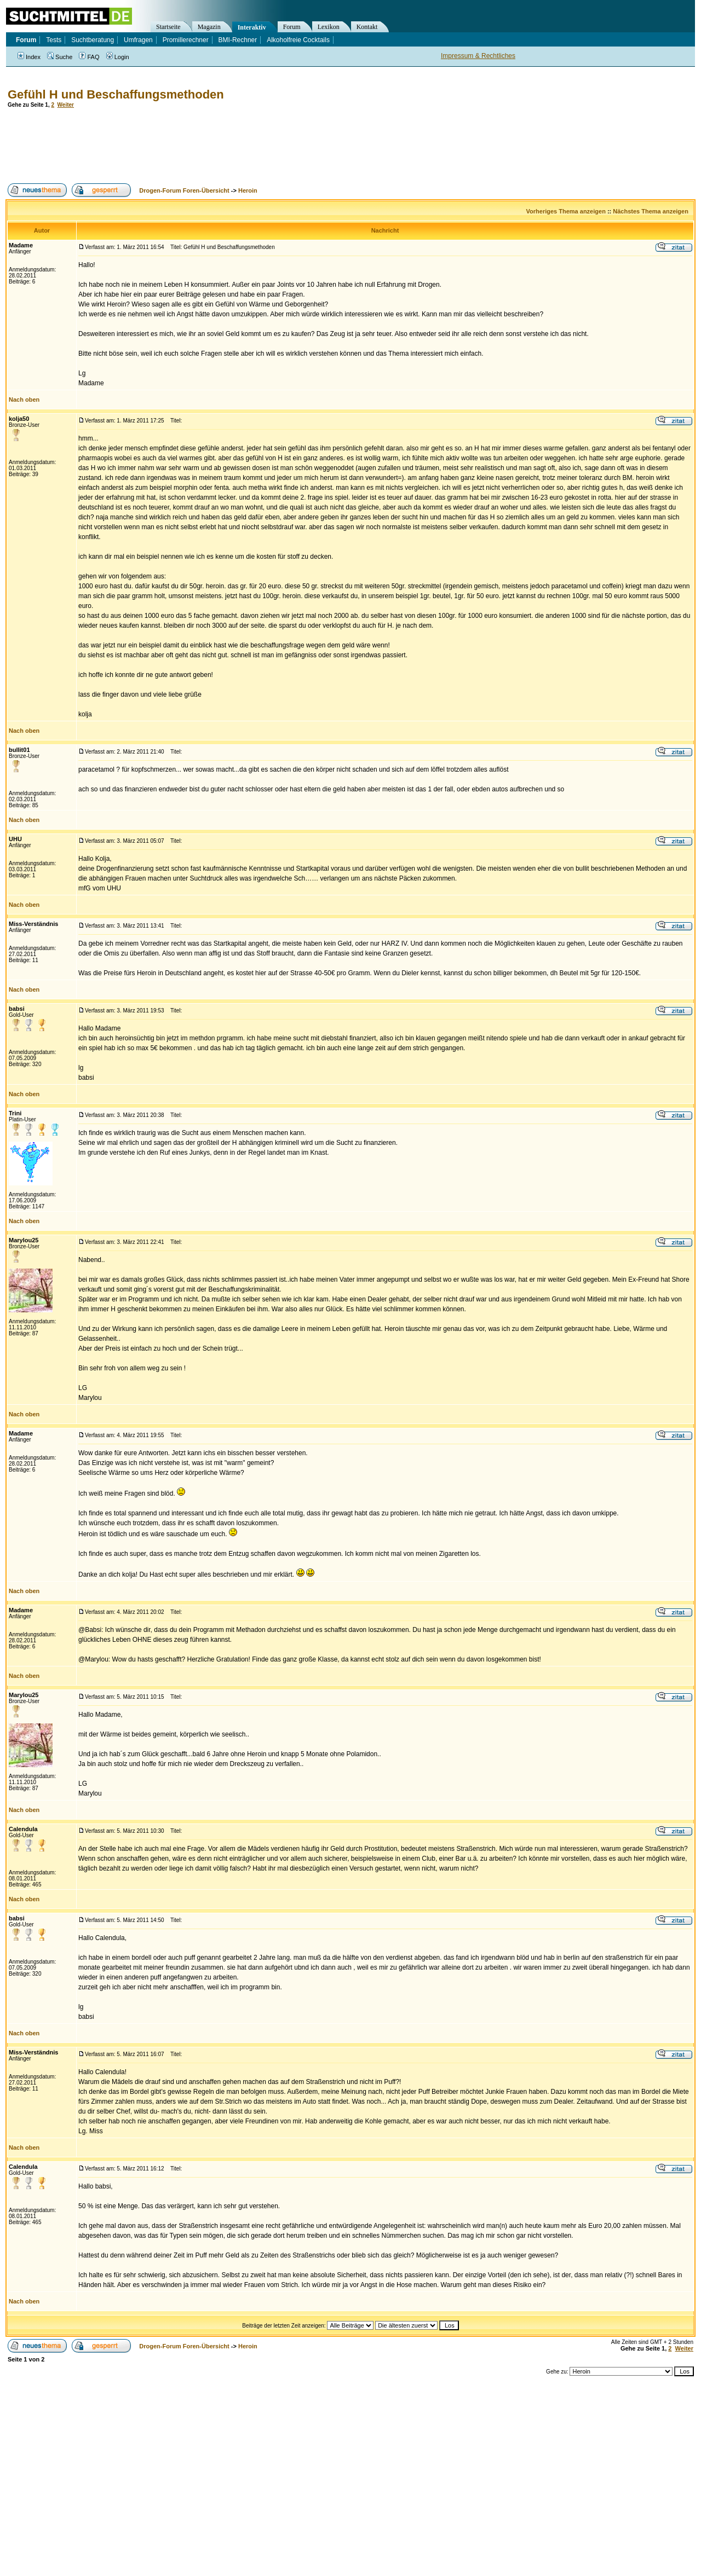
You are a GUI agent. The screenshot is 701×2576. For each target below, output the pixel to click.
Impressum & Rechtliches (478, 56)
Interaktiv (252, 27)
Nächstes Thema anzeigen (650, 211)
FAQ (89, 57)
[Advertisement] (204, 145)
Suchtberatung (92, 40)
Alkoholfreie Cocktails (298, 40)
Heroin (247, 190)
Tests (53, 40)
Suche (59, 57)
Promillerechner (186, 40)
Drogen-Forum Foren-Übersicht (184, 190)
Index (29, 57)
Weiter (66, 105)
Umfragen (138, 40)
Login (117, 57)
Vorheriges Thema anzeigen (566, 211)
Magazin (209, 27)
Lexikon (329, 27)
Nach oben (24, 399)
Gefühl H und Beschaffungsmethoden (116, 94)
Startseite (168, 27)
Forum (292, 27)
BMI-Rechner (238, 40)
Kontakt (367, 27)
